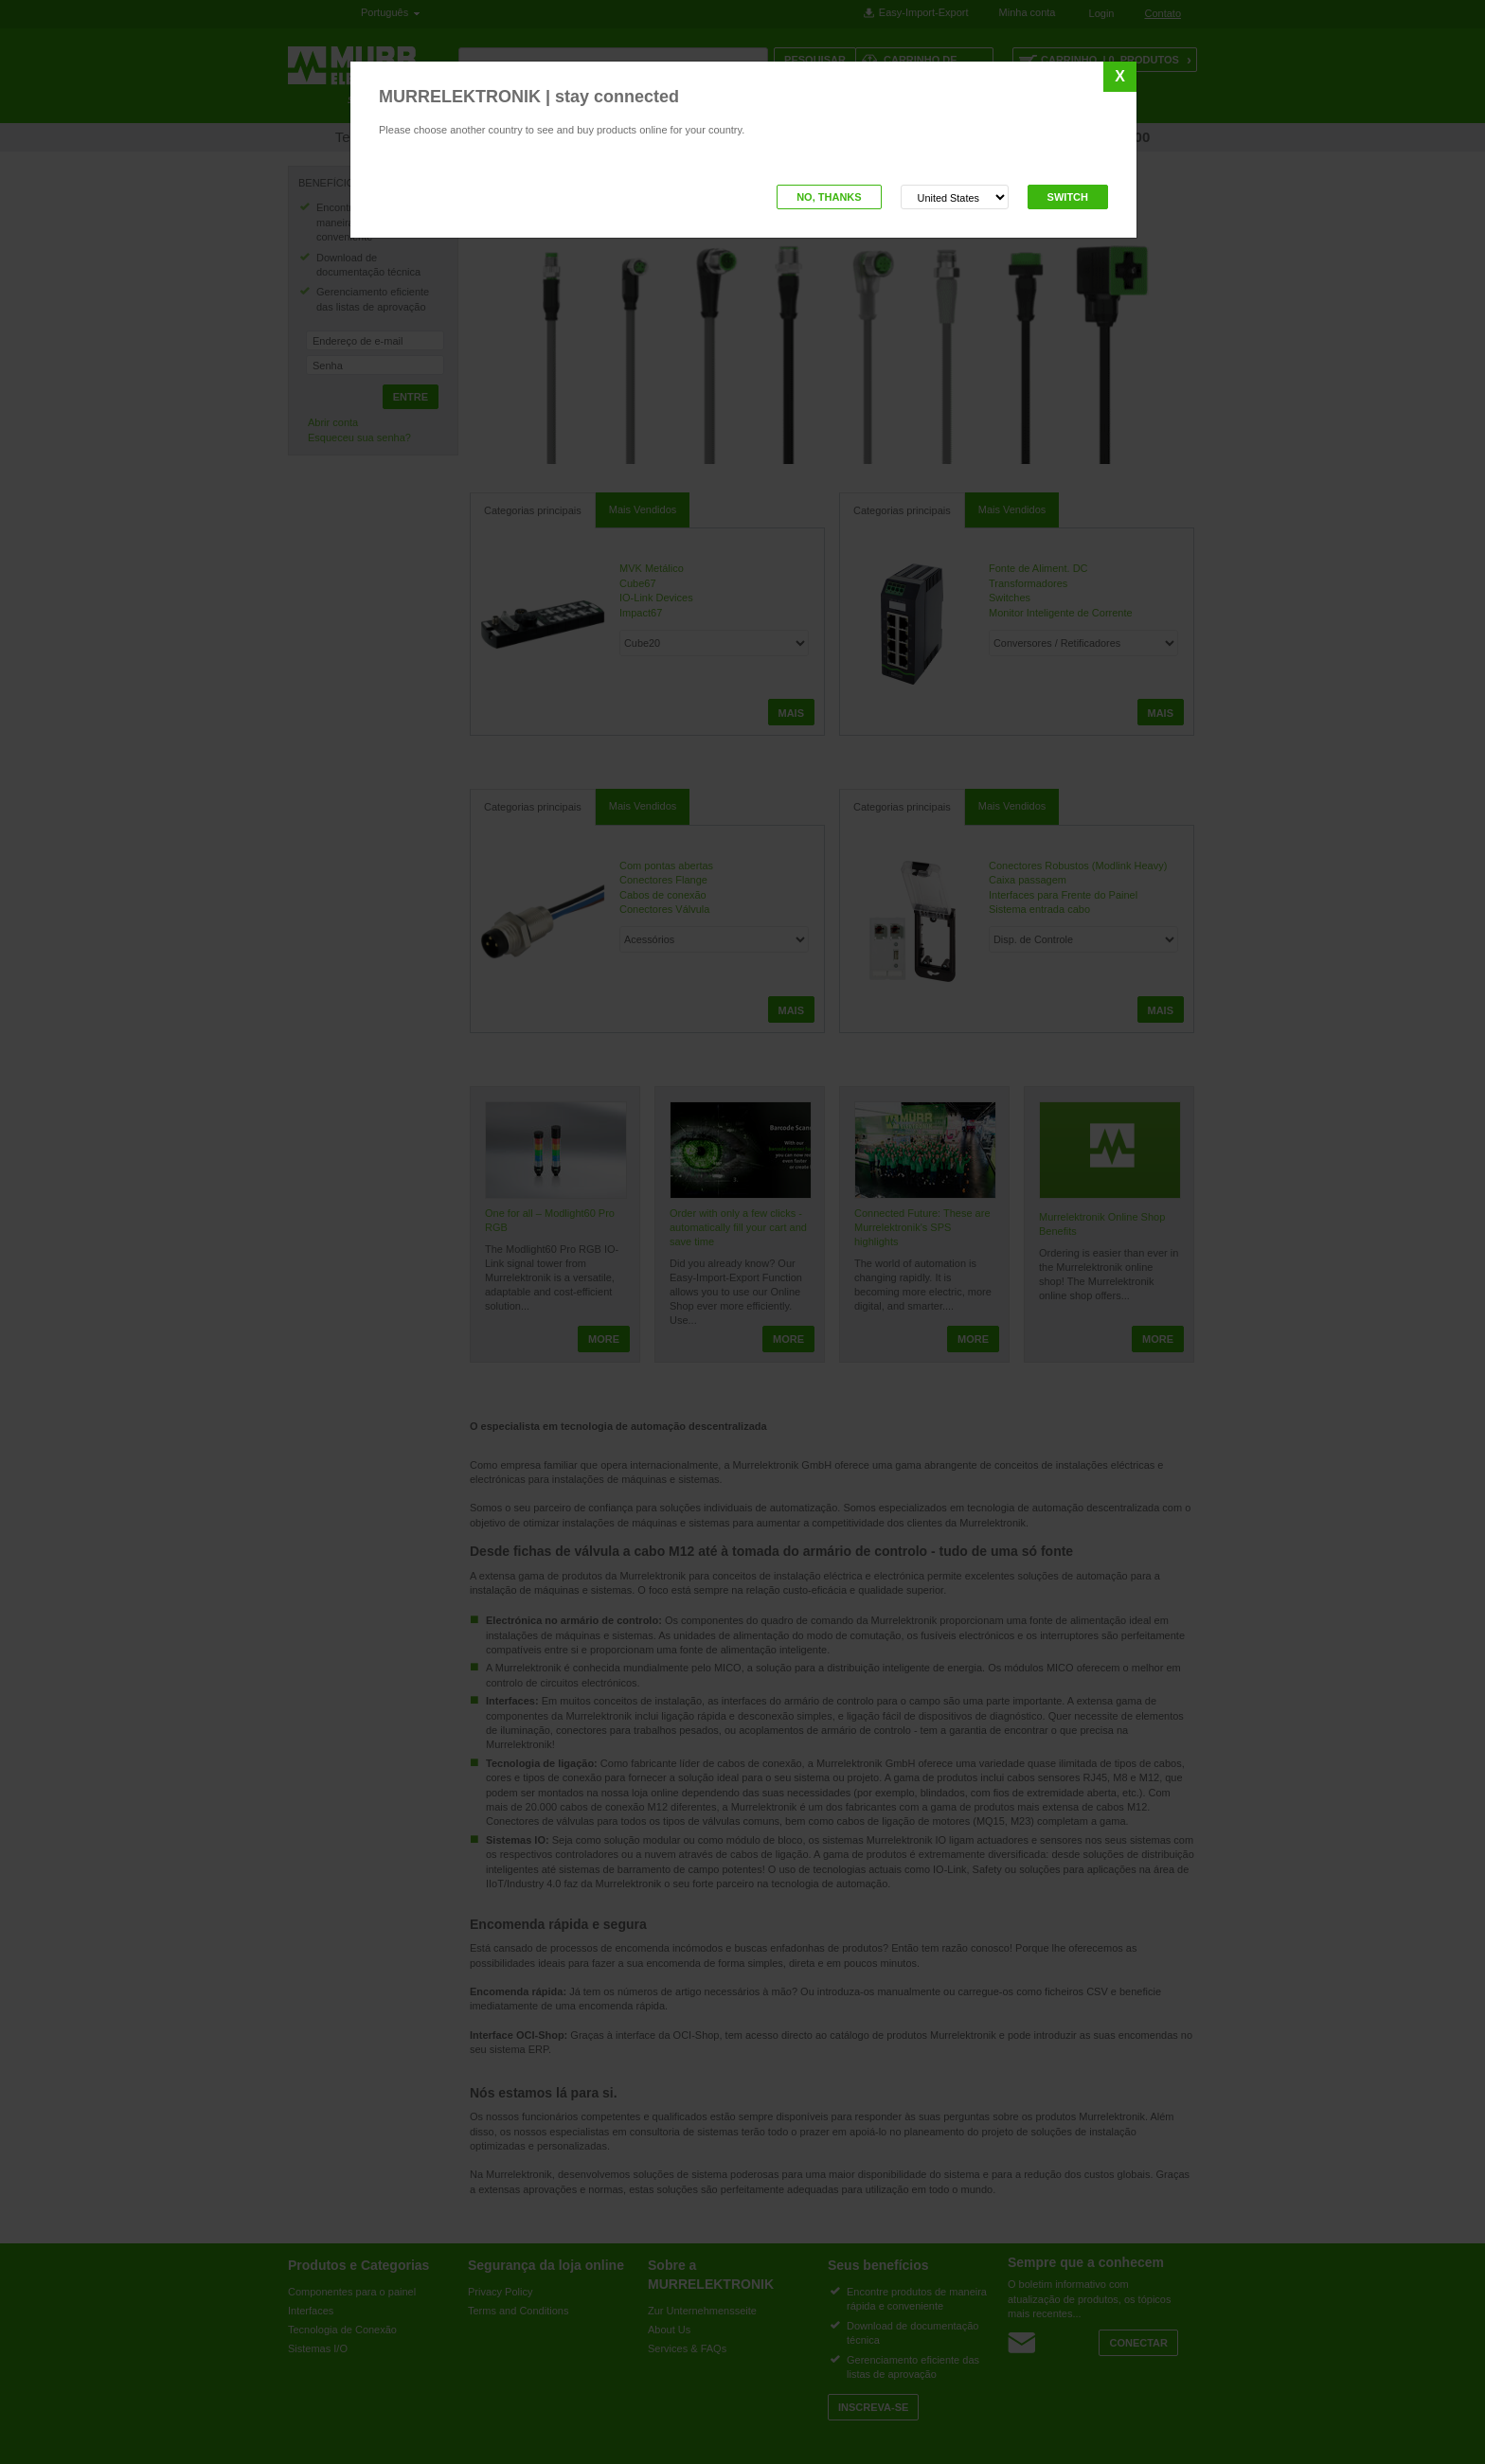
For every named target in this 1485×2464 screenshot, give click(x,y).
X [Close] (1120, 76)
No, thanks (828, 197)
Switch (1067, 197)
